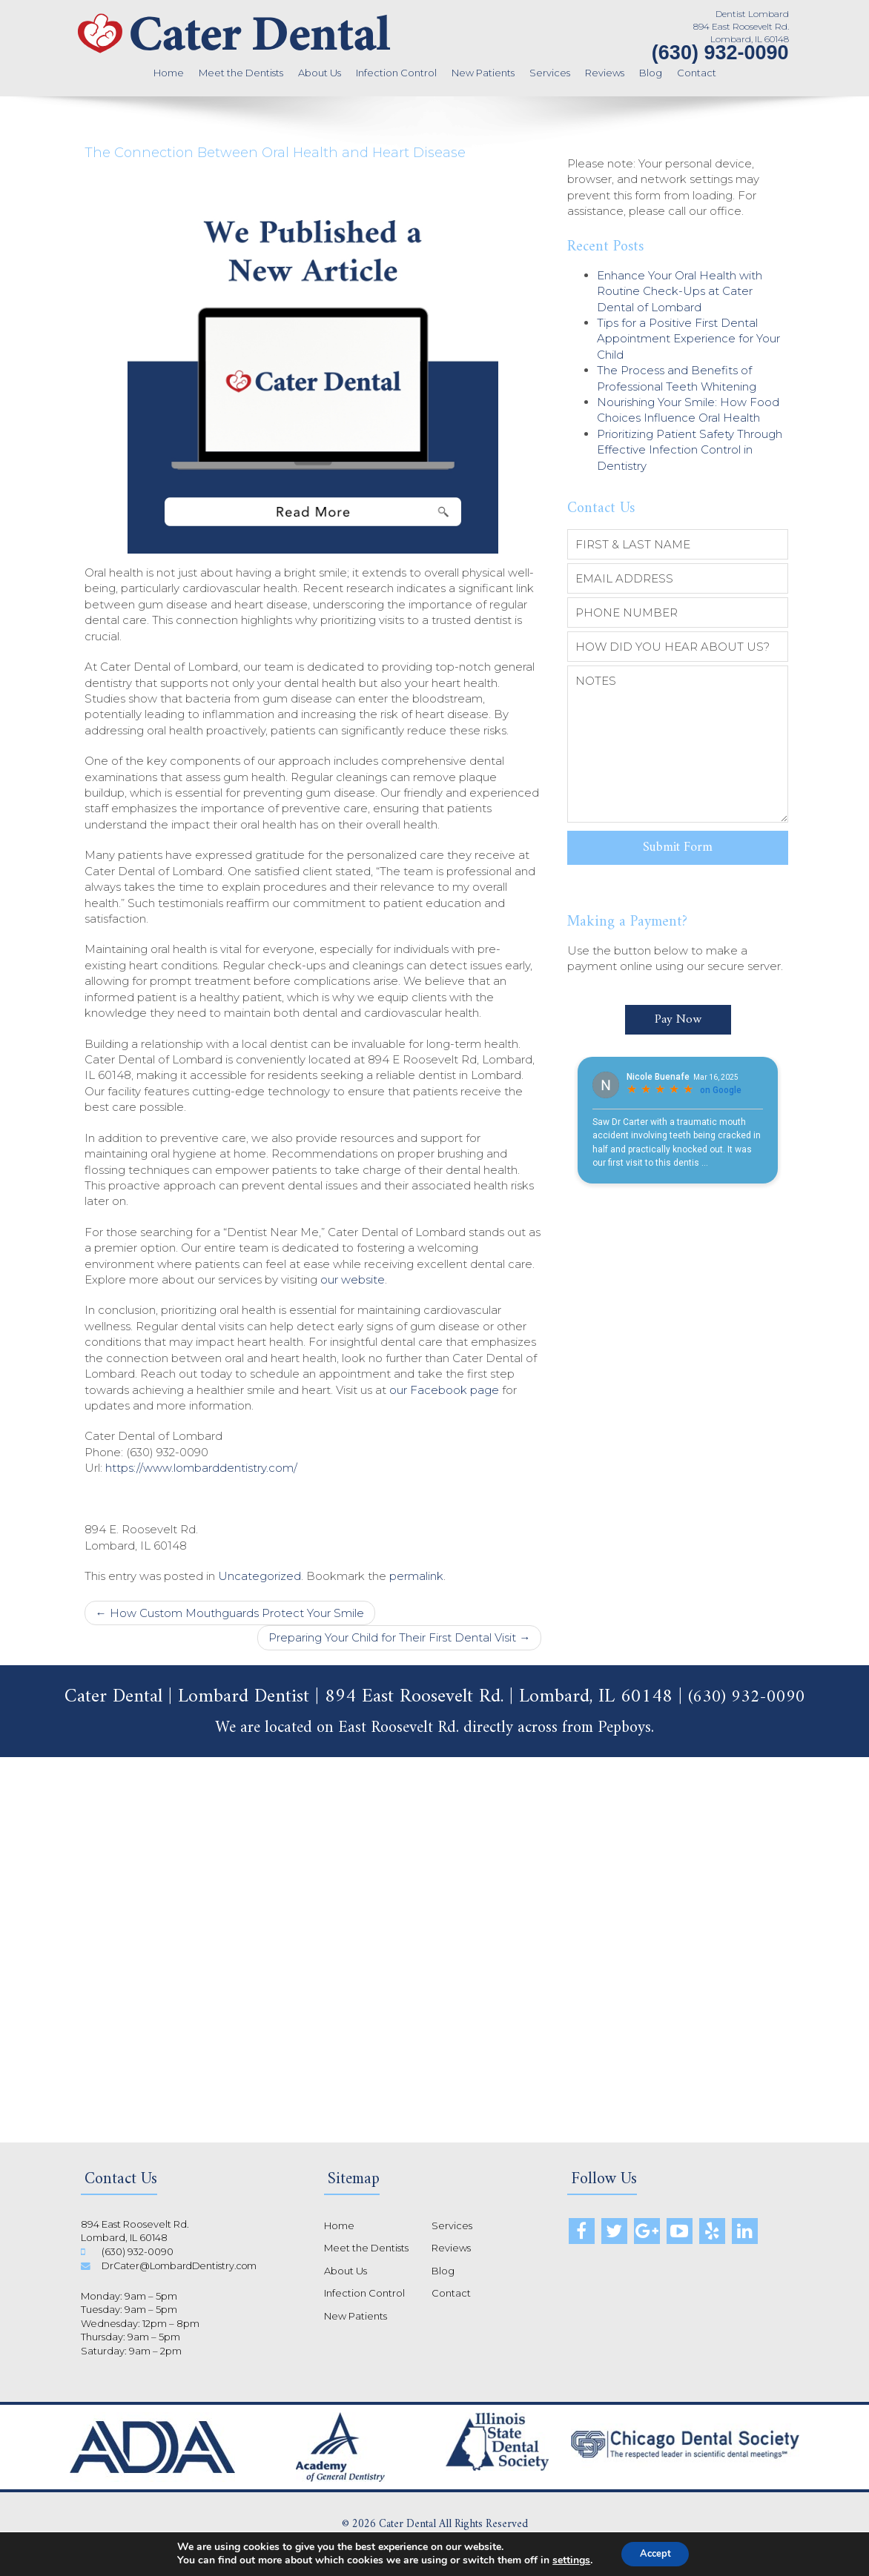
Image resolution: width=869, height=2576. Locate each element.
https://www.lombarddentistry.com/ (201, 1468)
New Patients (483, 73)
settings (566, 2559)
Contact (696, 73)
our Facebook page (444, 1390)
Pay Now (678, 1011)
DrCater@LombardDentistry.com (182, 2265)
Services (549, 73)
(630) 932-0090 (720, 53)
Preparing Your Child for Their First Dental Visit (399, 1637)
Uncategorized (259, 1576)
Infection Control (396, 73)
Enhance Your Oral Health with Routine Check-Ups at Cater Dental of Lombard (679, 291)
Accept (655, 2553)
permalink (416, 1576)
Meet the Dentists (241, 73)
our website (352, 1279)
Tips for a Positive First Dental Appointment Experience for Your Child (688, 339)
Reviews (604, 73)
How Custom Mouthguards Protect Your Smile (230, 1613)
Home (168, 73)
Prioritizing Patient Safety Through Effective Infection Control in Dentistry (689, 450)
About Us (319, 73)
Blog (650, 73)
